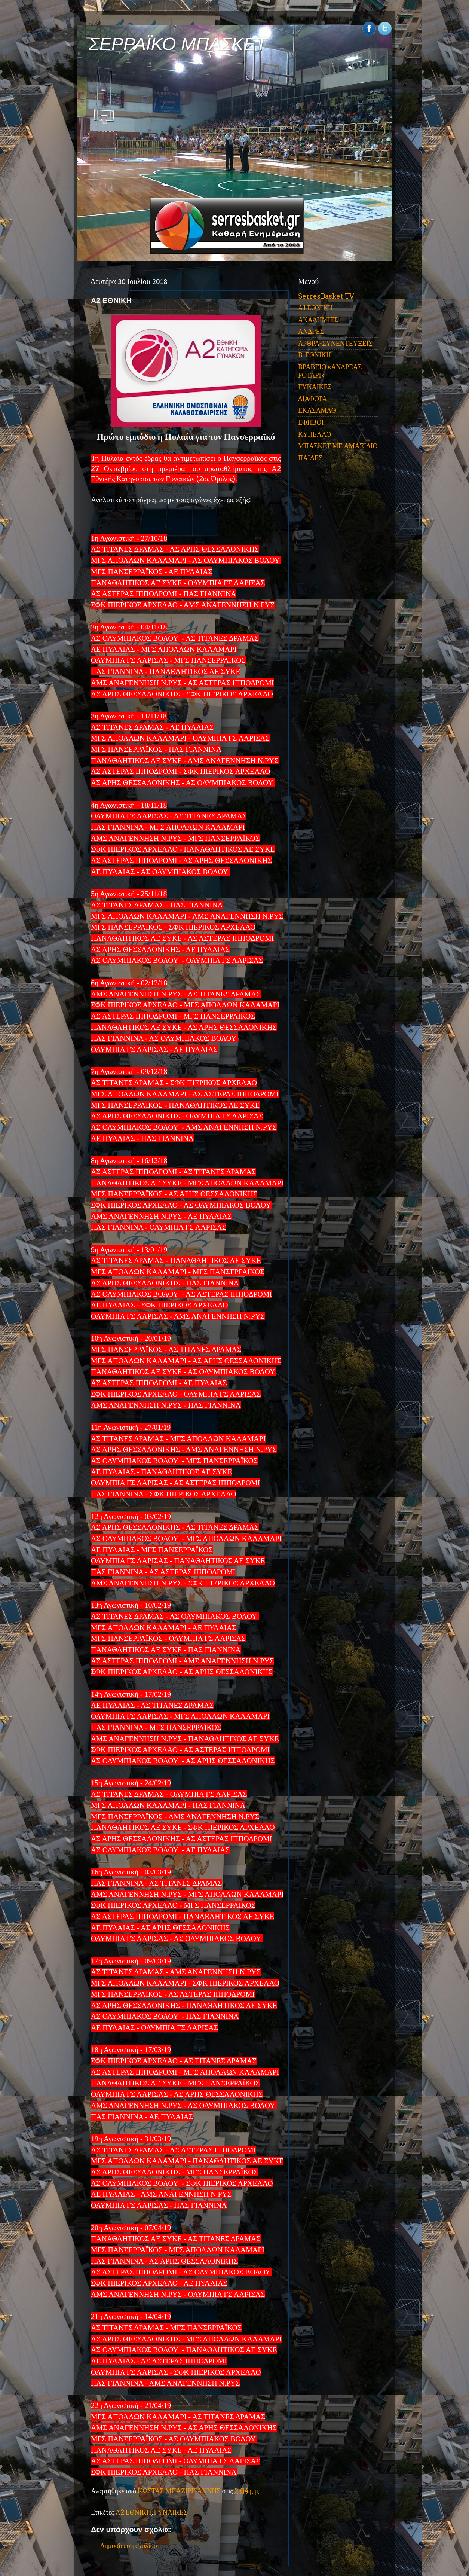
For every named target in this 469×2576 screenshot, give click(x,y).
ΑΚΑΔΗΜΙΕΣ (318, 320)
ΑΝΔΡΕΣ (311, 331)
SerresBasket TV (326, 296)
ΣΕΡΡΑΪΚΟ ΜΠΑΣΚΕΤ (178, 44)
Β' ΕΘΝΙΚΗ (314, 355)
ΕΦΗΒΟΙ (311, 422)
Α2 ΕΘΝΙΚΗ (133, 2447)
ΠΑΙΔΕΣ (310, 458)
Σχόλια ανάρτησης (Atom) (163, 2560)
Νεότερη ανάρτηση (131, 2521)
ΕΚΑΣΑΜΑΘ (317, 410)
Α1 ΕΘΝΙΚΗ (315, 308)
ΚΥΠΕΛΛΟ (314, 434)
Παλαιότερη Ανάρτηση (233, 2521)
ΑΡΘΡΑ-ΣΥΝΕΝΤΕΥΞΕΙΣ (335, 343)
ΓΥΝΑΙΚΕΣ (171, 2447)
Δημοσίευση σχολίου (128, 2480)
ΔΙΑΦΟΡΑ (312, 399)
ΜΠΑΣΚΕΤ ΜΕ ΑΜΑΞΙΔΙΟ (338, 446)
